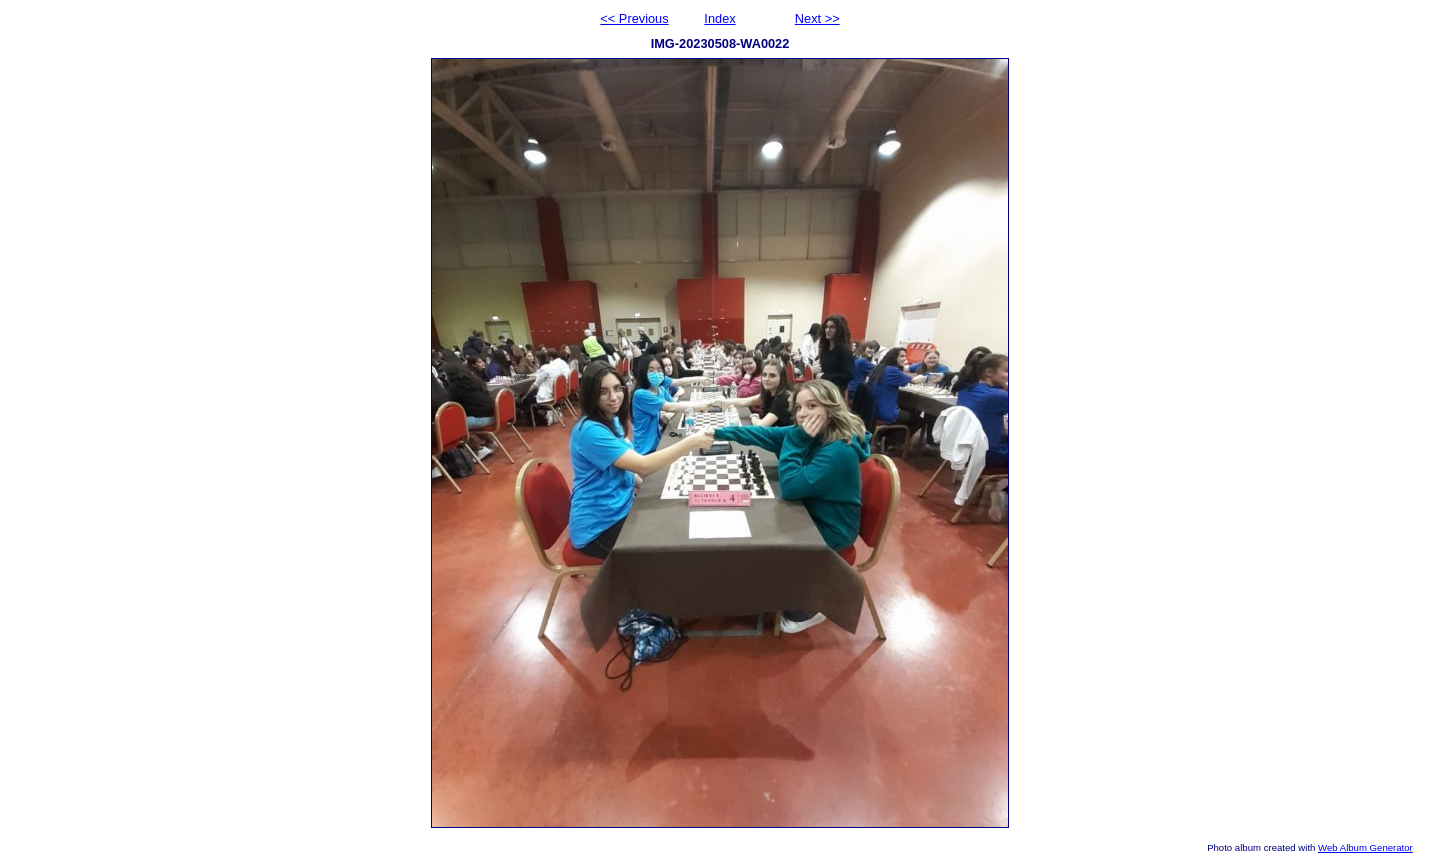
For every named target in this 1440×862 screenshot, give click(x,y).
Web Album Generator (1365, 847)
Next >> (817, 18)
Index (719, 18)
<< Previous (634, 18)
